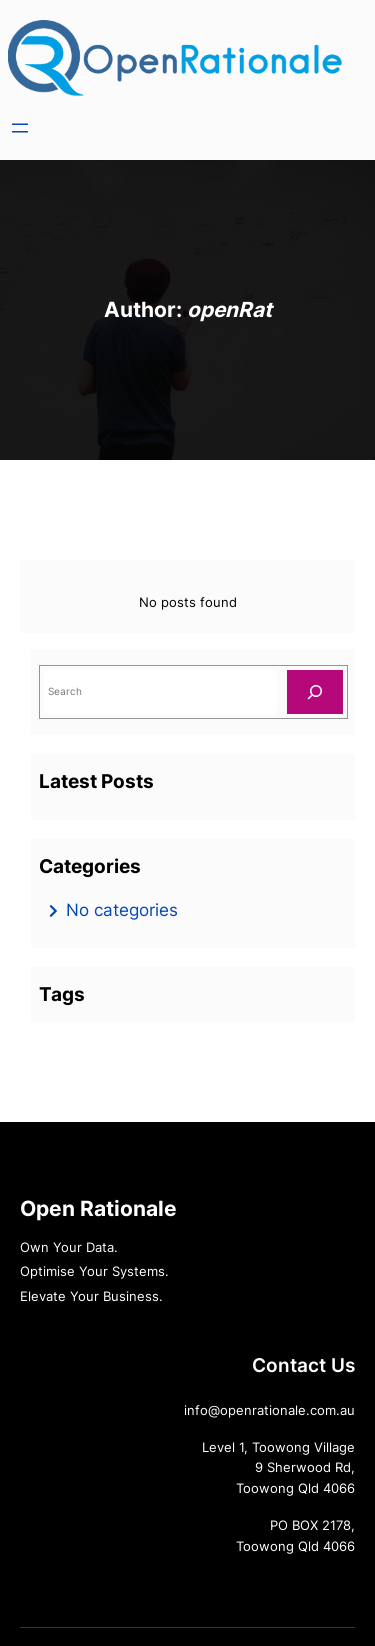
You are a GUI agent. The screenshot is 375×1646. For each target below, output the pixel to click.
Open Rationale (98, 1208)
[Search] (315, 691)
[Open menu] (20, 128)
